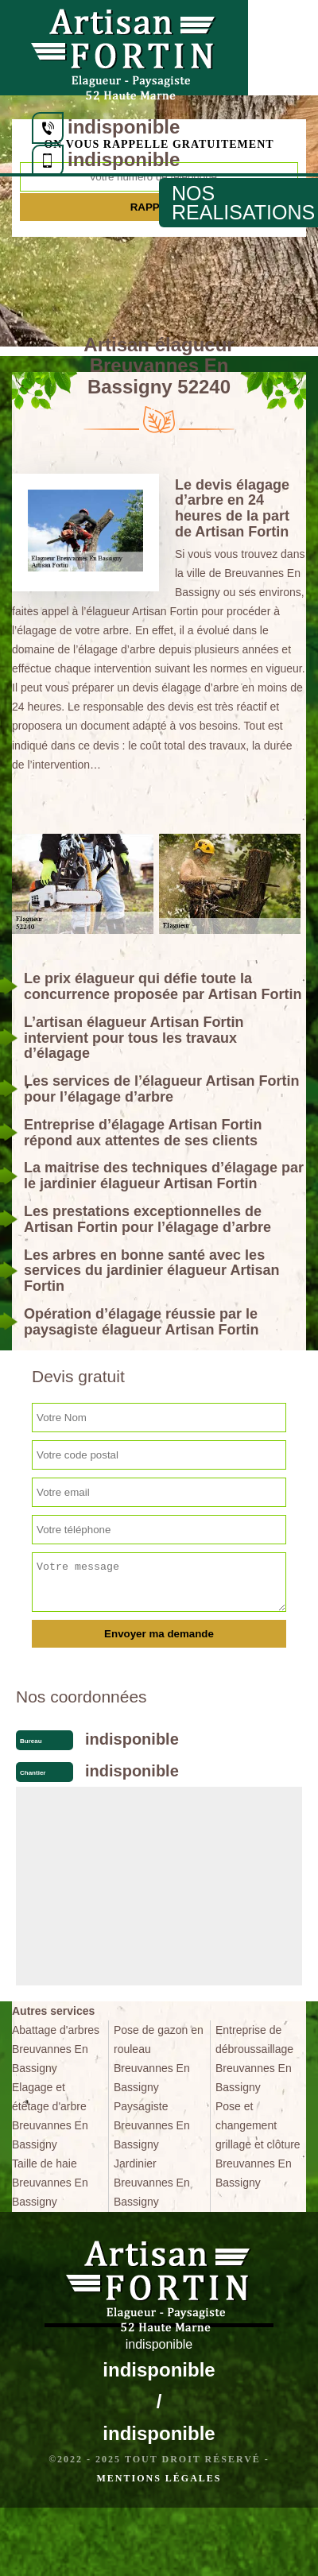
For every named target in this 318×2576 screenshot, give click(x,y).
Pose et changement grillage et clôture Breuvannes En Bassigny (258, 2144)
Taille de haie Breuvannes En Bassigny (50, 2182)
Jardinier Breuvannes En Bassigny (152, 2182)
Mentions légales (158, 2478)
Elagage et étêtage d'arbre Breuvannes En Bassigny (50, 2116)
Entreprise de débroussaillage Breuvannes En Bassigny (254, 2059)
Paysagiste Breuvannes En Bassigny (152, 2125)
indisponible (124, 127)
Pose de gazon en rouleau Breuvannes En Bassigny (159, 2059)
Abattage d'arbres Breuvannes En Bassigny (55, 2049)
